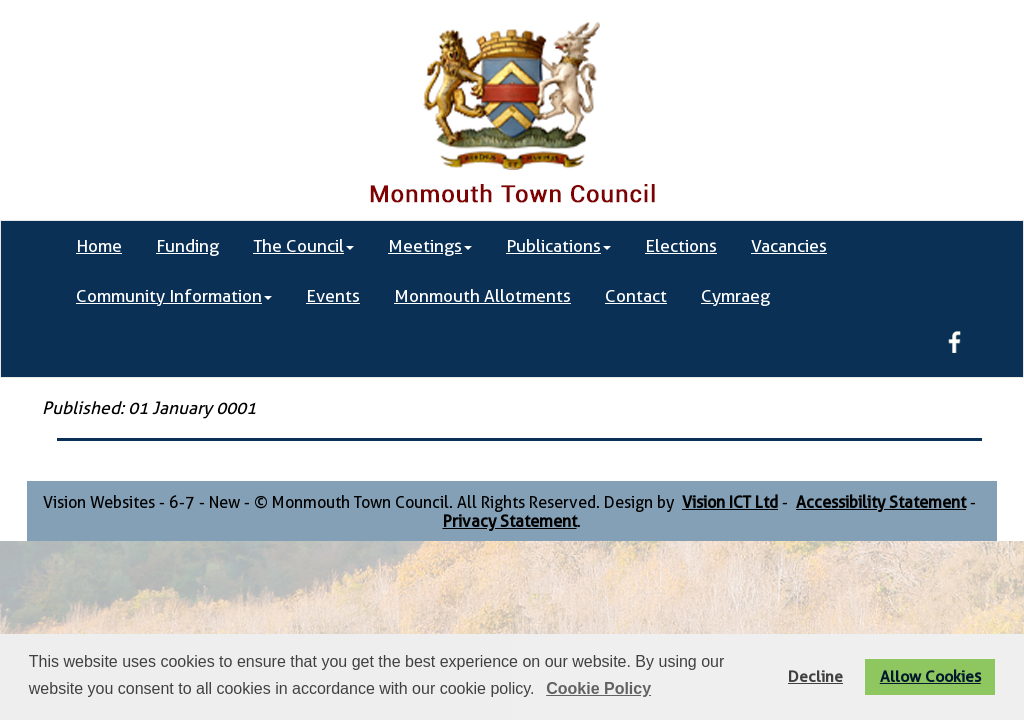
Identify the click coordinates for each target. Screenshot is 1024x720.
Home (99, 246)
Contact (636, 296)
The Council (303, 246)
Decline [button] (815, 676)
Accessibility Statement (881, 502)
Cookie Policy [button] (598, 688)
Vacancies (789, 246)
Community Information (174, 296)
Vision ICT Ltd (730, 502)
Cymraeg (735, 296)
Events (333, 296)
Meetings (430, 246)
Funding (187, 246)
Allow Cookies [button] (930, 676)
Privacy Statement (510, 521)
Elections (681, 246)
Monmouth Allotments (482, 296)
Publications (558, 246)
